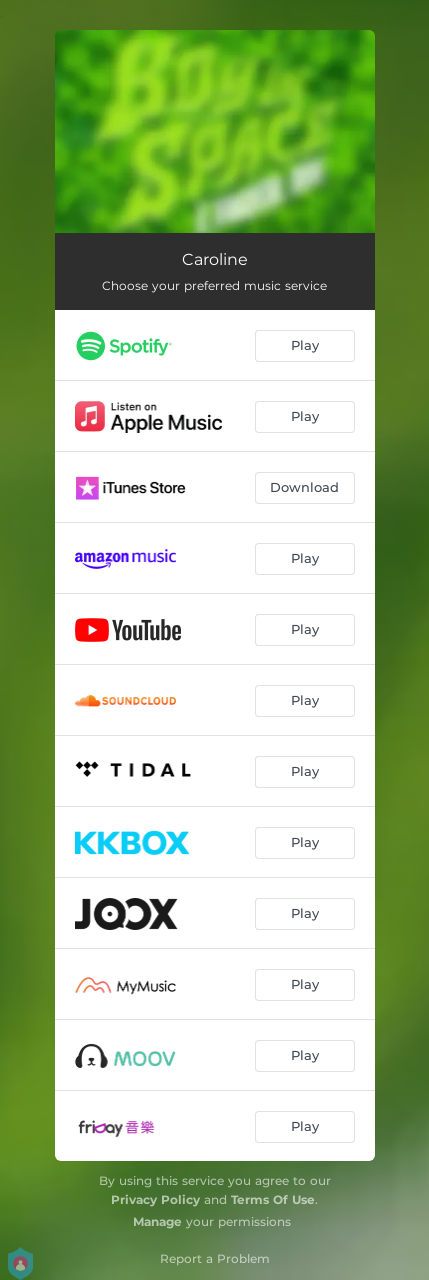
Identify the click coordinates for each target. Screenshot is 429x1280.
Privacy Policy (155, 1199)
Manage (157, 1221)
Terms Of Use (273, 1199)
